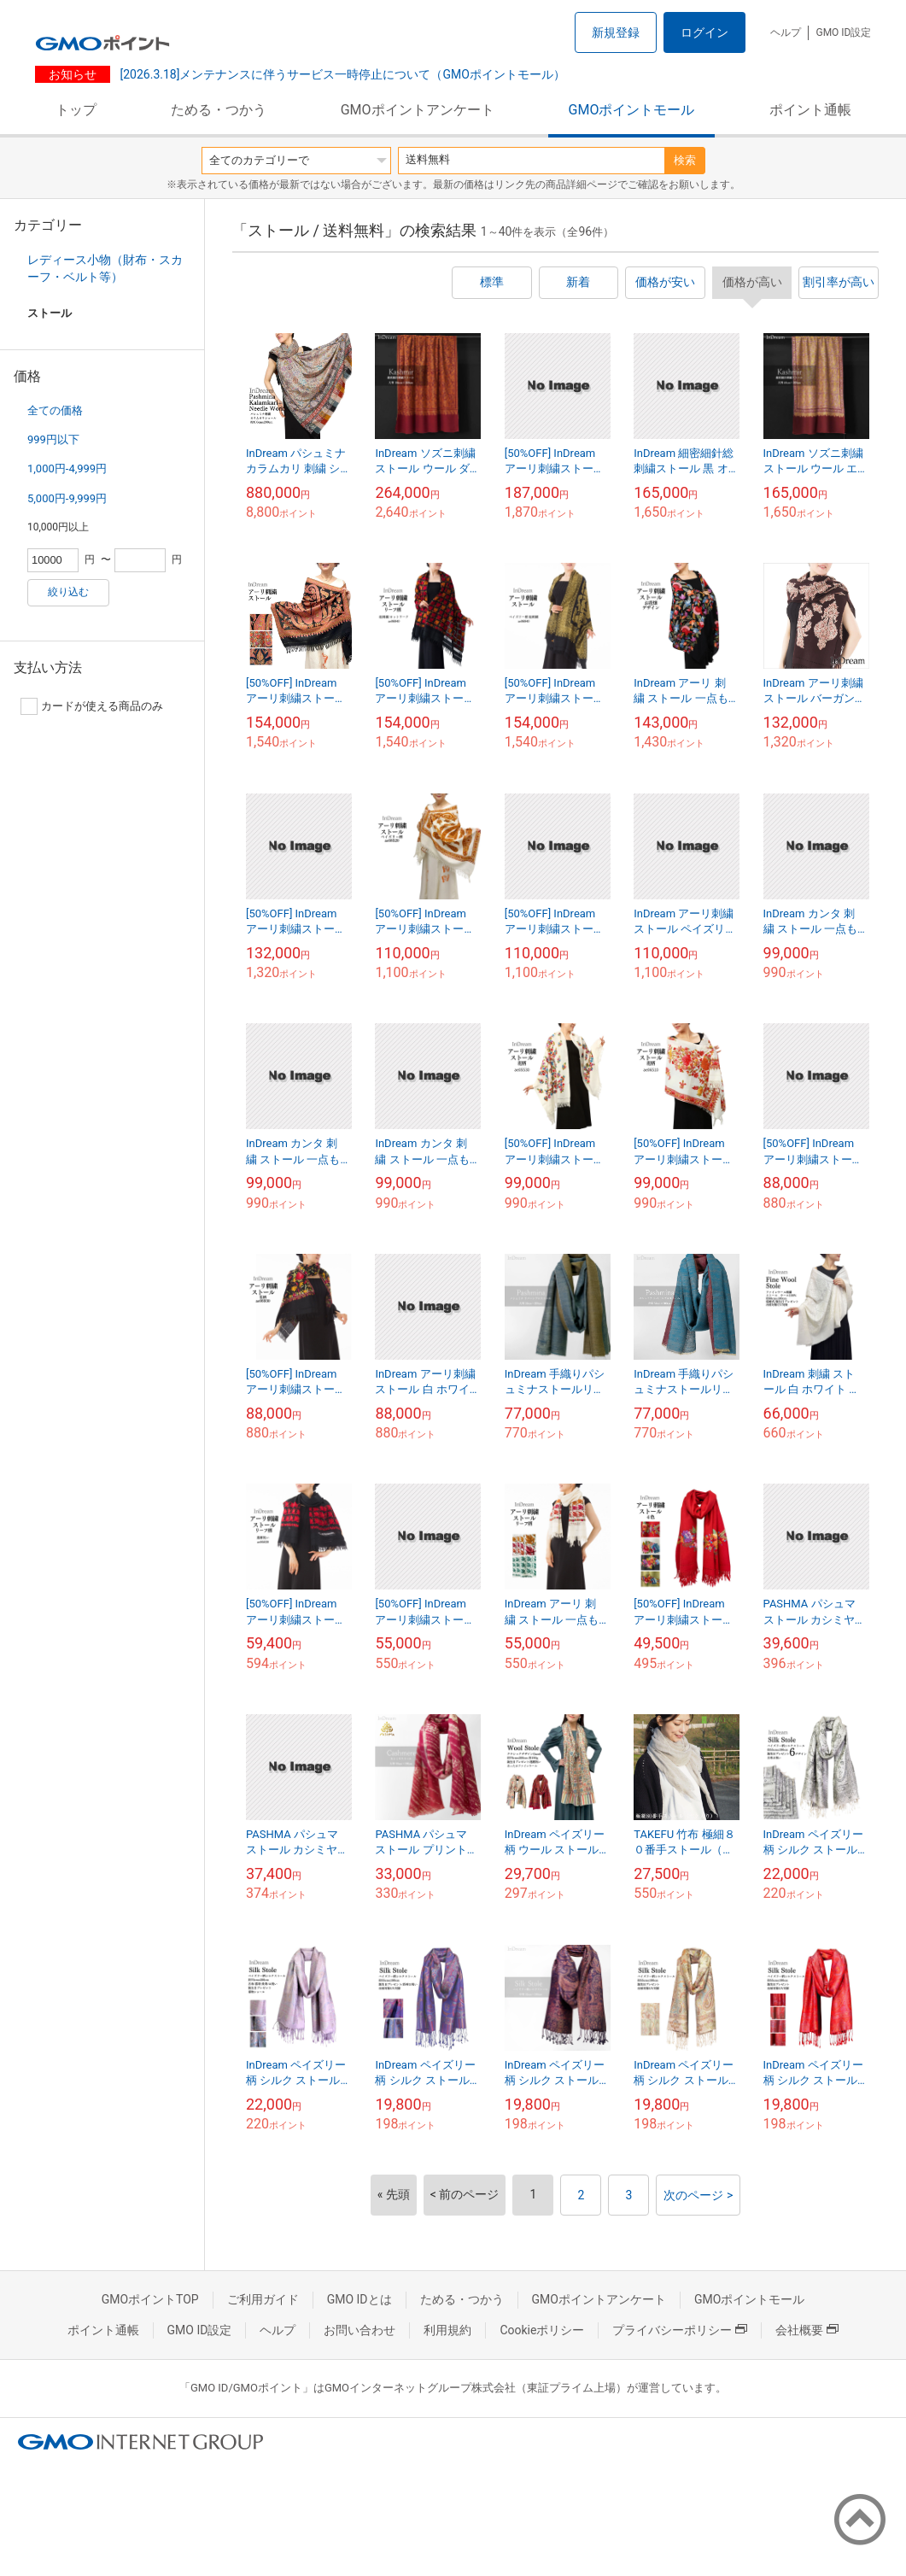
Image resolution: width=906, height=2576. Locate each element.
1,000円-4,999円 (67, 468)
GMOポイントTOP (150, 2299)
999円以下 (53, 439)
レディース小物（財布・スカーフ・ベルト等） (105, 268)
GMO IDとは (359, 2299)
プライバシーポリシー (679, 2330)
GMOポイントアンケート (417, 110)
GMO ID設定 (843, 32)
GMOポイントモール (632, 110)
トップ (76, 110)
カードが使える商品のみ (91, 706)
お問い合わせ (359, 2330)
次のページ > (698, 2195)
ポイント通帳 (810, 110)
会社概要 (807, 2330)
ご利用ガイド (263, 2299)
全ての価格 (55, 410)
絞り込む (68, 592)
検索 (685, 160)
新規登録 (616, 32)
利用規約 (447, 2330)
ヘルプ (785, 32)
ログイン (704, 32)
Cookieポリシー (542, 2330)
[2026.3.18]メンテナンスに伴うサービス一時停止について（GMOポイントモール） (341, 74)
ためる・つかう (218, 110)
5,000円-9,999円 (67, 498)
